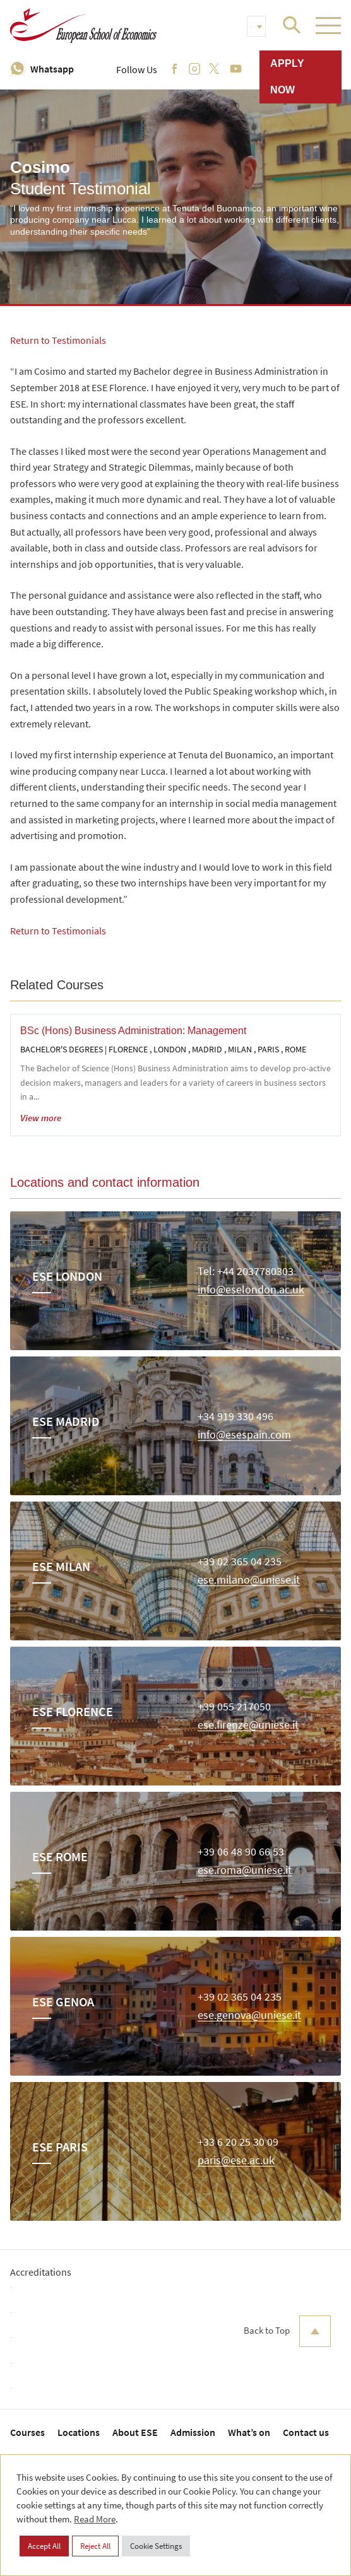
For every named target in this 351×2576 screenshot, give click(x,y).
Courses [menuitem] (27, 2432)
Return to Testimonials (58, 340)
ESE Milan (61, 1566)
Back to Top (287, 2331)
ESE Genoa (63, 2001)
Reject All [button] (95, 2546)
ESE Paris (60, 2147)
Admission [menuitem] (192, 2432)
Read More (95, 2519)
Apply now (287, 76)
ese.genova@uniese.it (249, 2015)
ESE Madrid (66, 1421)
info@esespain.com (244, 1435)
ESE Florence (72, 1711)
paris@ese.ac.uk (236, 2161)
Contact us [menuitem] (306, 2432)
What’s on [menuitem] (249, 2432)
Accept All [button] (44, 2546)
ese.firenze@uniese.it (248, 1725)
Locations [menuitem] (78, 2432)
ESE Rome (60, 1856)
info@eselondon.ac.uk (251, 1290)
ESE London (67, 1276)
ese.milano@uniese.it (249, 1580)
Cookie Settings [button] (156, 2546)
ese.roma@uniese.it (245, 1870)
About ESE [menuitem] (135, 2432)
